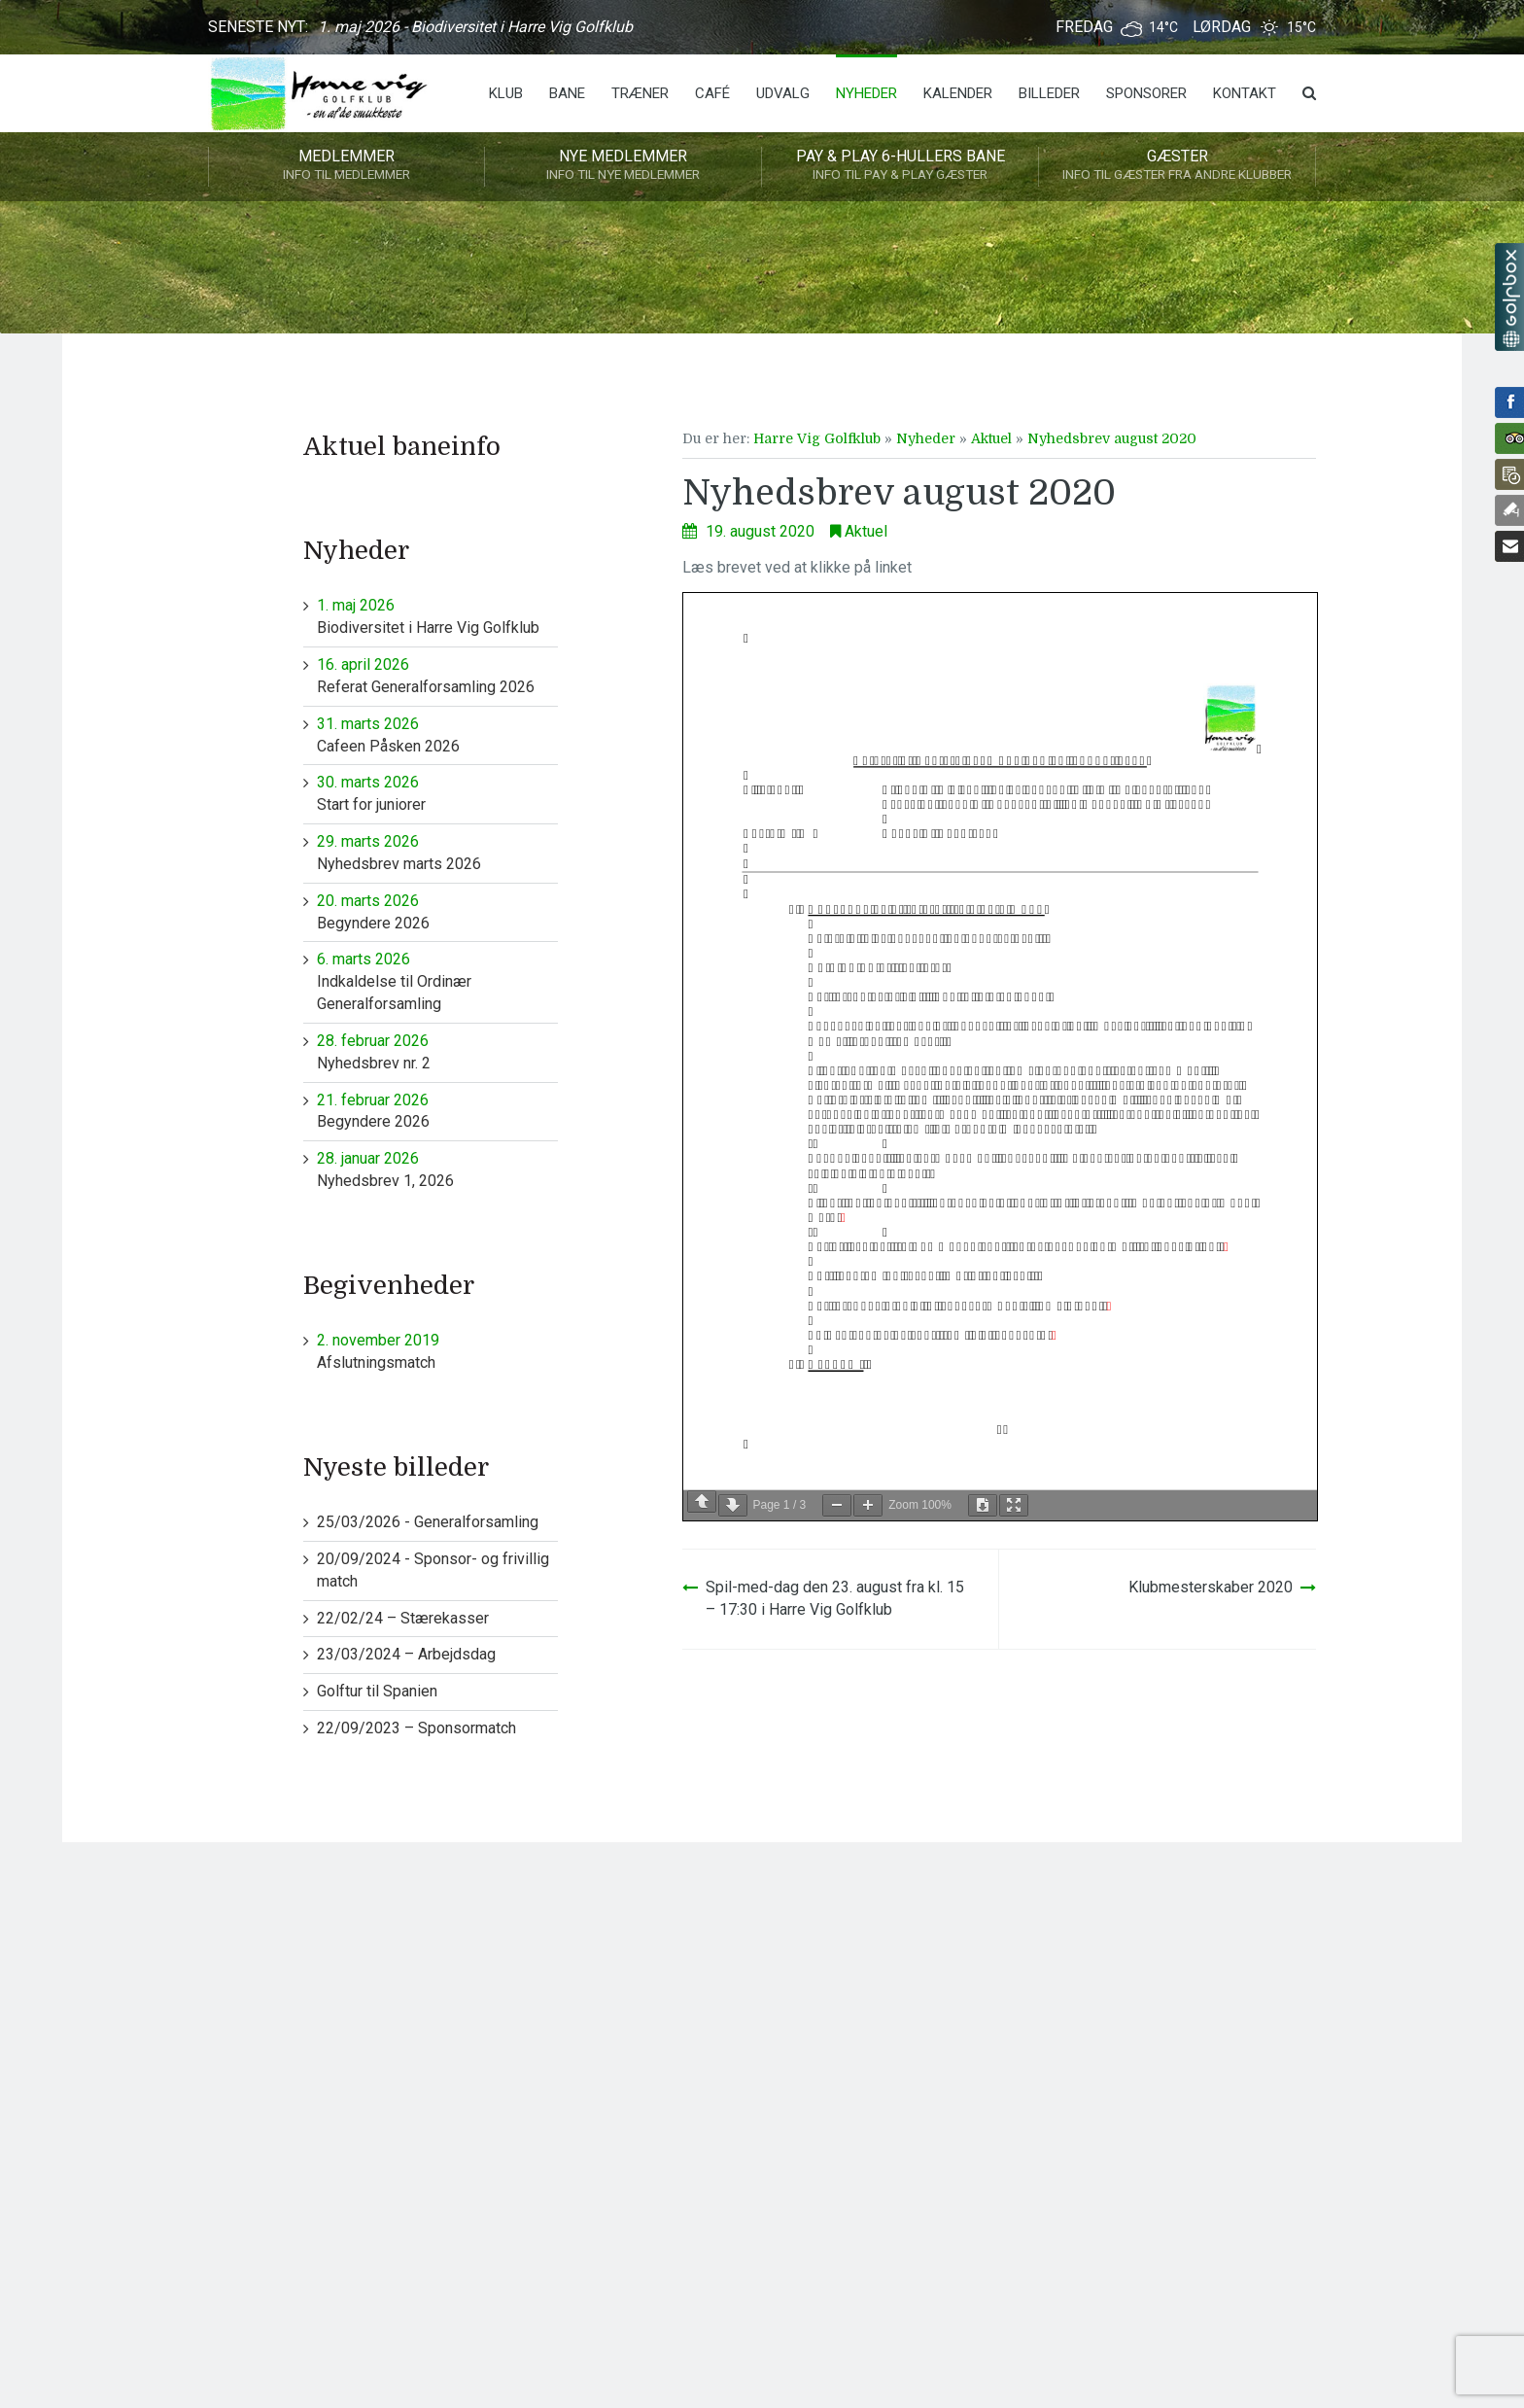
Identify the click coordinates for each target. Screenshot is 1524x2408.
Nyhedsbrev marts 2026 (438, 852)
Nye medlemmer (623, 166)
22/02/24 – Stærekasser (403, 1618)
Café (712, 93)
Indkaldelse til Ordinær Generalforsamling (438, 981)
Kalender (957, 93)
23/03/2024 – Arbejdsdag (406, 1654)
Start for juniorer (438, 793)
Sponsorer (1146, 93)
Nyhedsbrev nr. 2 (438, 1051)
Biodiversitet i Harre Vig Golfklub (438, 616)
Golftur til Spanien (377, 1691)
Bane (567, 93)
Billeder (1049, 93)
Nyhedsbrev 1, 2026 (438, 1169)
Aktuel (991, 438)
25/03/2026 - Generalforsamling (427, 1522)
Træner (640, 93)
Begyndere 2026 (438, 911)
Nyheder (866, 93)
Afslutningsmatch (438, 1351)
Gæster (1177, 166)
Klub (506, 93)
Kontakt (1244, 93)
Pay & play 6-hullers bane (900, 166)
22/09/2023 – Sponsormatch (416, 1728)
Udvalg (783, 93)
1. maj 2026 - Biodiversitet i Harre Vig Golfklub (475, 26)
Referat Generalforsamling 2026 (438, 675)
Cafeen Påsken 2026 (438, 734)
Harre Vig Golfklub (817, 438)
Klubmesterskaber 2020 (1210, 1587)
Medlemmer (346, 166)
